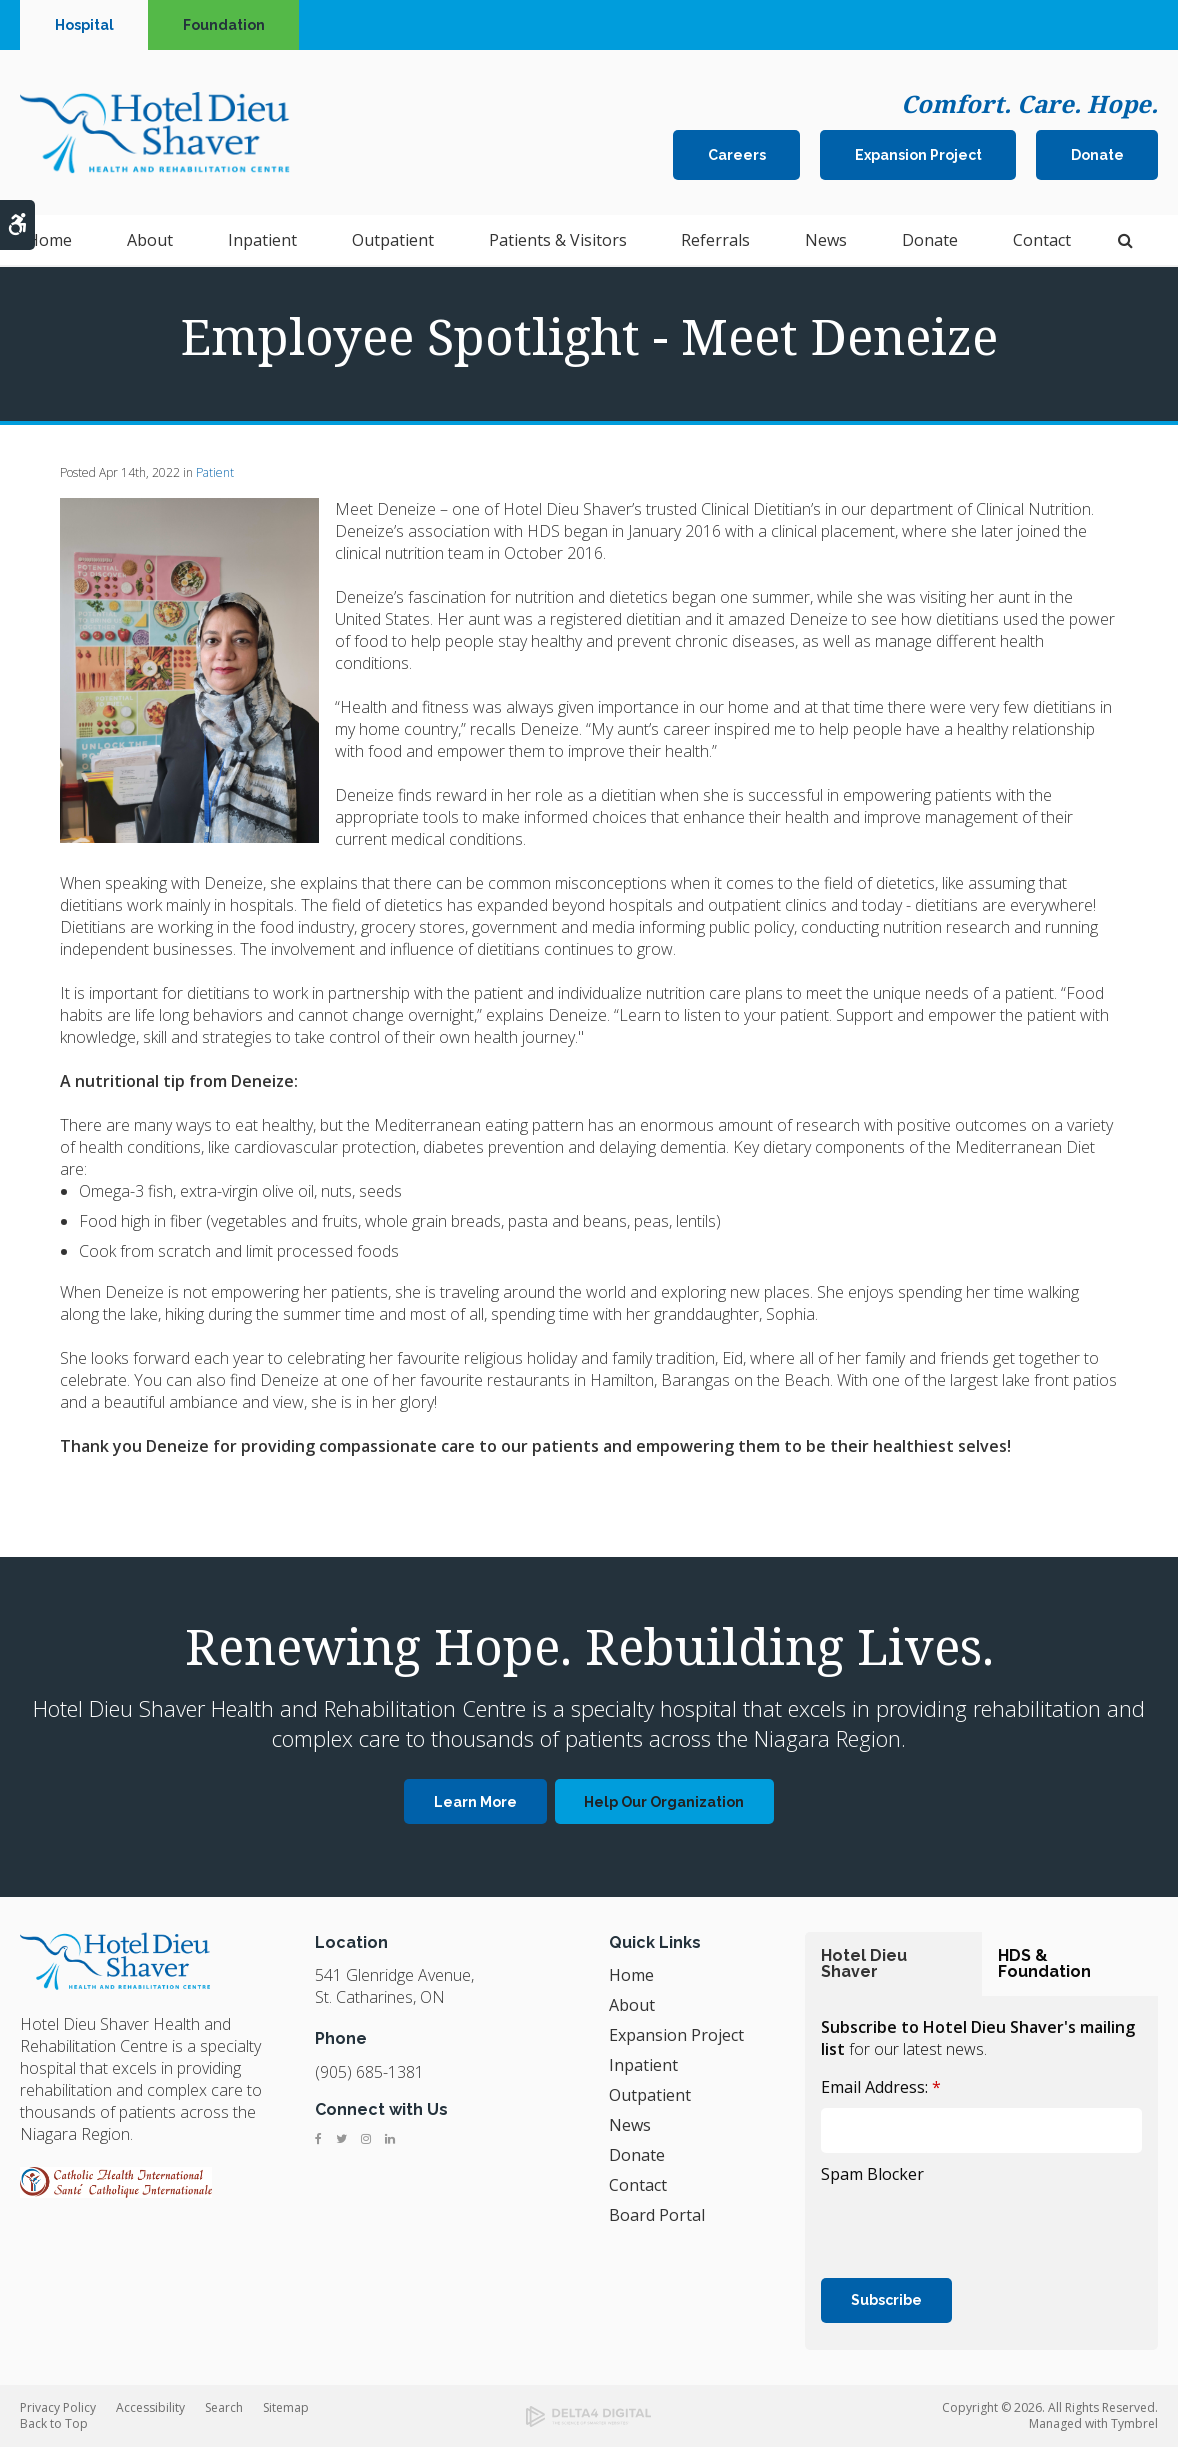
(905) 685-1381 (369, 2072)
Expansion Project (918, 156)
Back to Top (54, 2423)
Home (49, 242)
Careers (737, 156)
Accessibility (150, 2407)
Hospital (84, 25)
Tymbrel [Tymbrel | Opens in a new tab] (1134, 2423)
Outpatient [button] (393, 242)
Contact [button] (1042, 242)
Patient (215, 472)
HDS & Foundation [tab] (1044, 1963)
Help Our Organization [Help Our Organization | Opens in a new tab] (664, 1802)
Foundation (224, 25)
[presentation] (973, 2229)
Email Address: (881, 2087)
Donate (1097, 156)
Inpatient (643, 2065)
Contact (638, 2185)
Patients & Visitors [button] (558, 242)
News (826, 242)
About (632, 2005)
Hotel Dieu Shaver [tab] (864, 1963)
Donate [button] (930, 242)
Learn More (475, 1802)
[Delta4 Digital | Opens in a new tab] (589, 2417)
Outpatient (650, 2095)
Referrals (715, 242)
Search (224, 2407)
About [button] (150, 242)
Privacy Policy (58, 2407)
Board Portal (657, 2215)
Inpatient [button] (262, 242)
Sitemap (286, 2407)
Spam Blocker (872, 2174)
